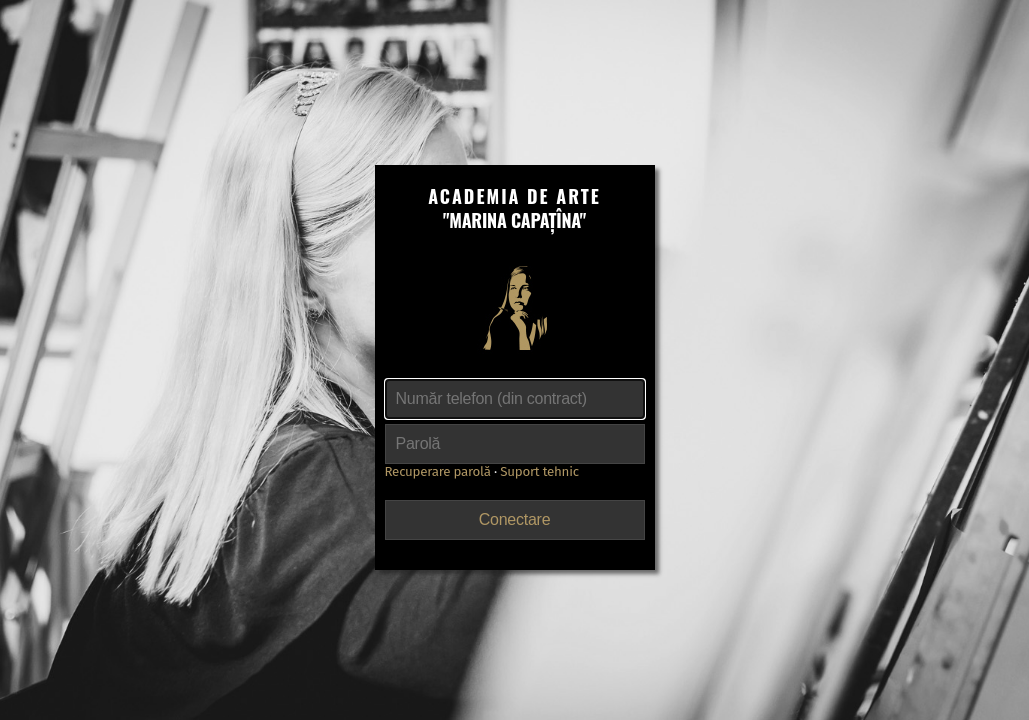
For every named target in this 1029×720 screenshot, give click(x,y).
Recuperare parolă (438, 472)
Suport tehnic (539, 472)
